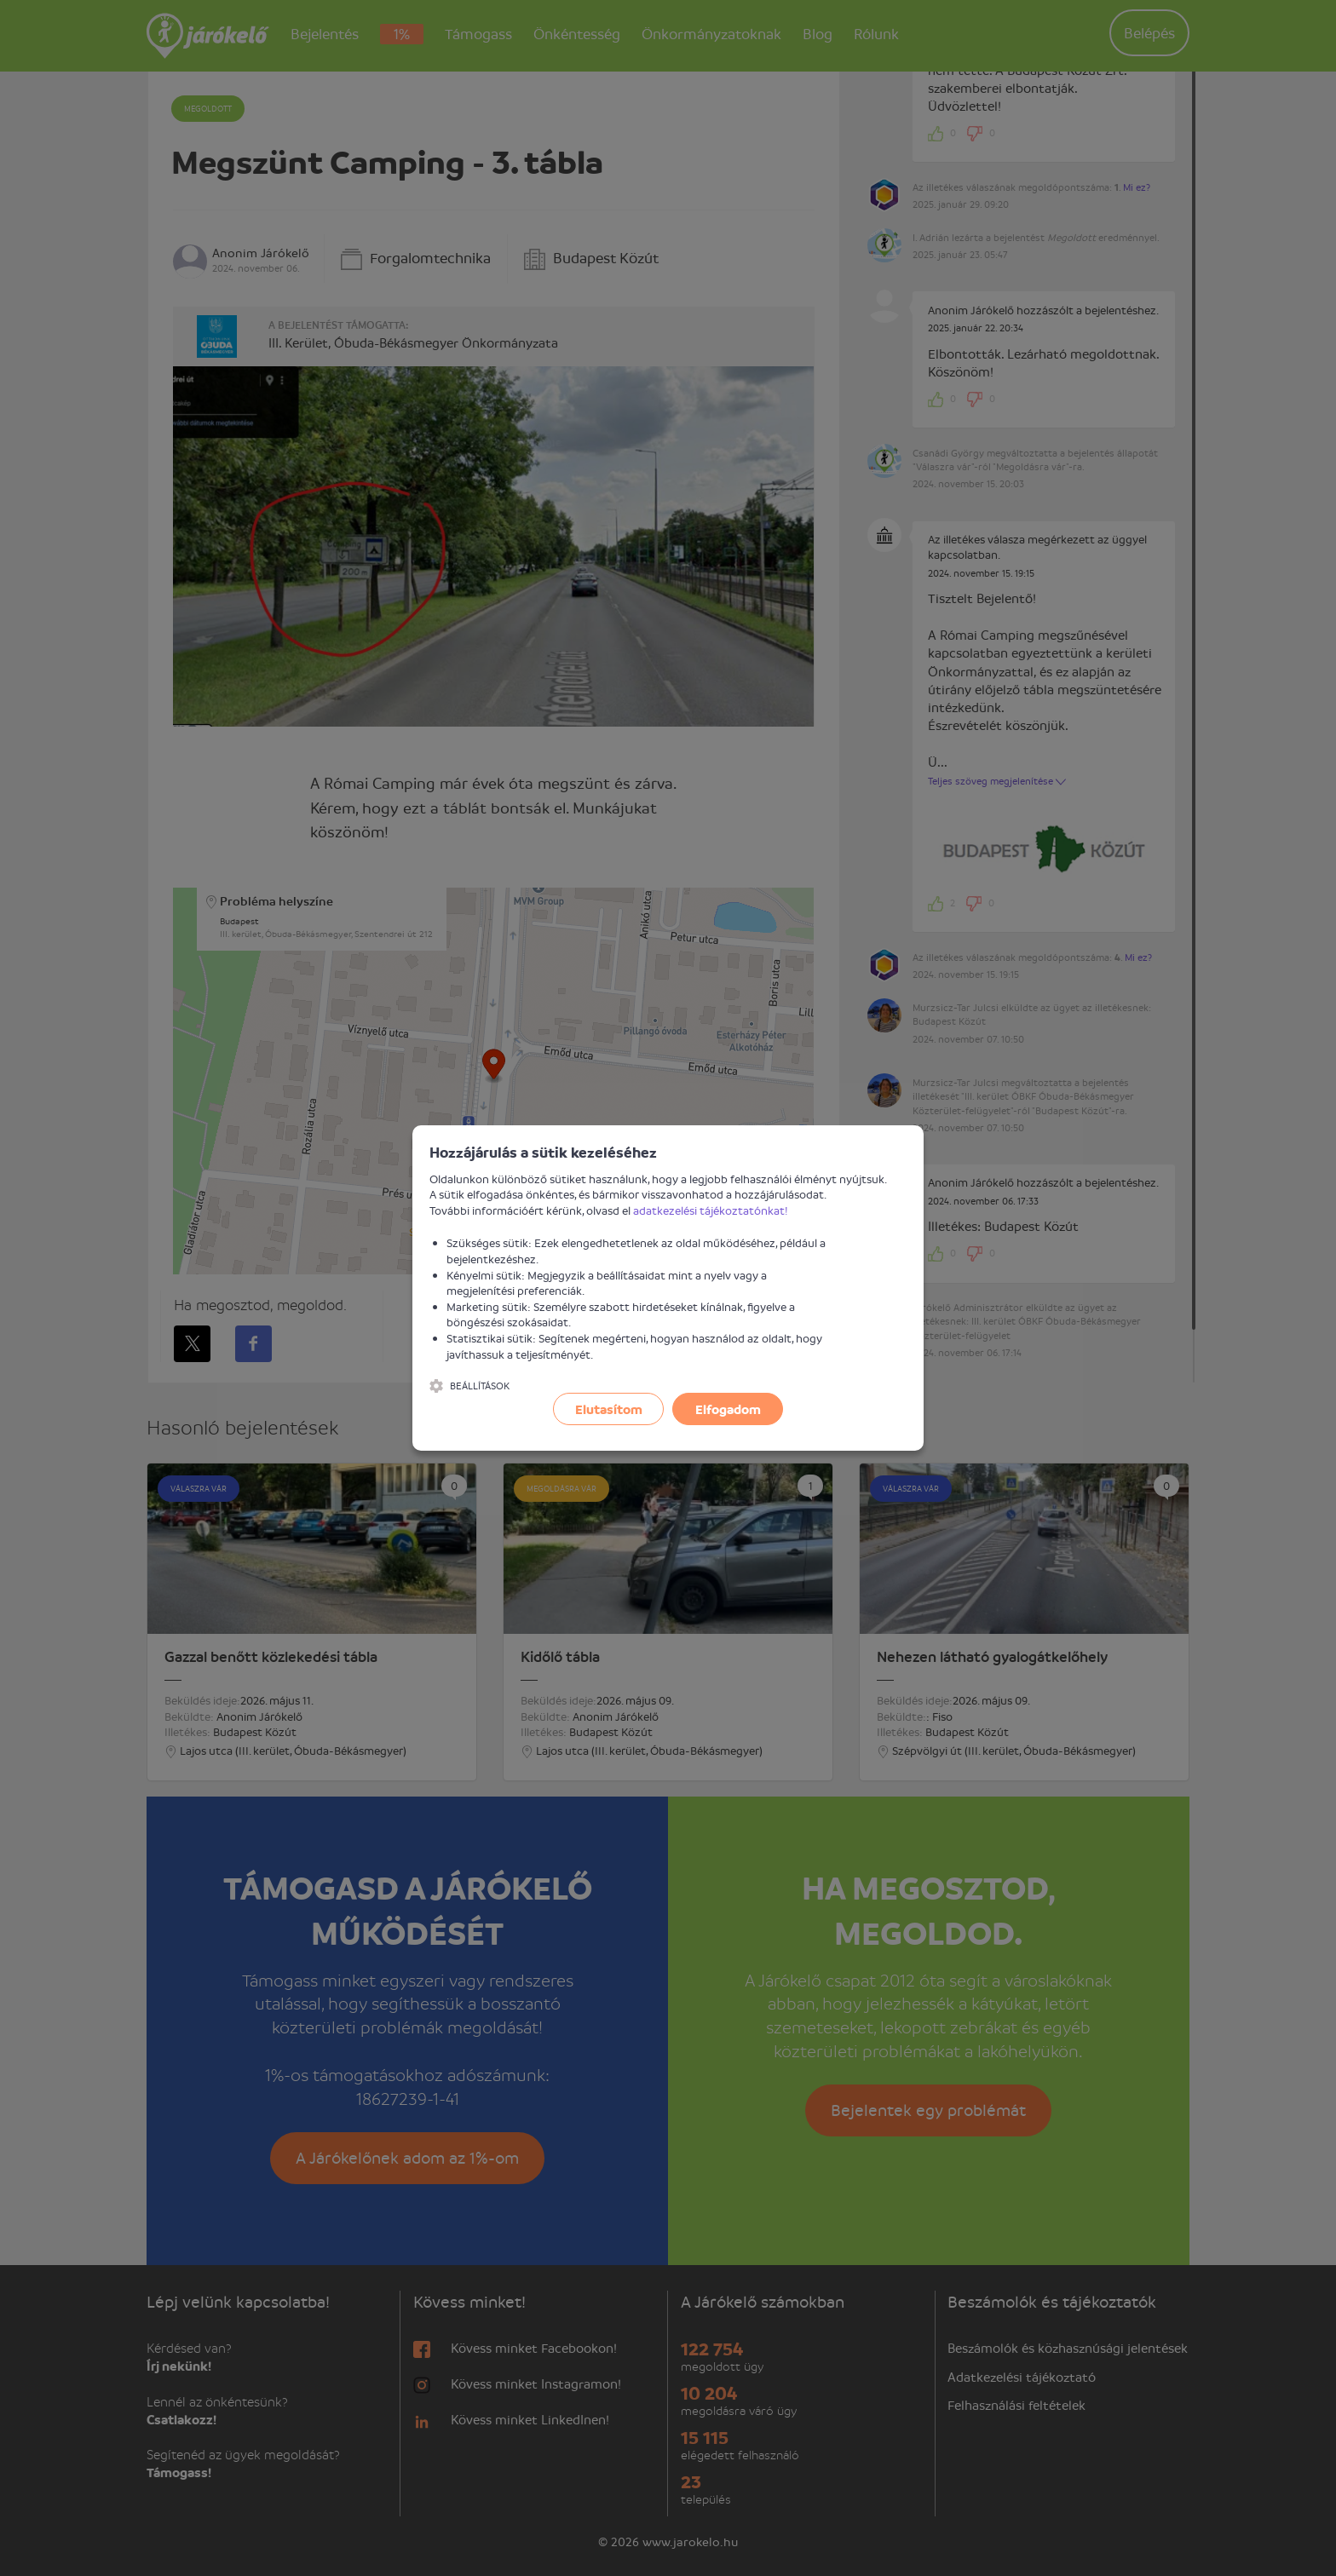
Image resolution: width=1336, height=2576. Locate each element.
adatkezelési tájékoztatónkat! (710, 1210)
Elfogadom (728, 1408)
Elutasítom (608, 1408)
